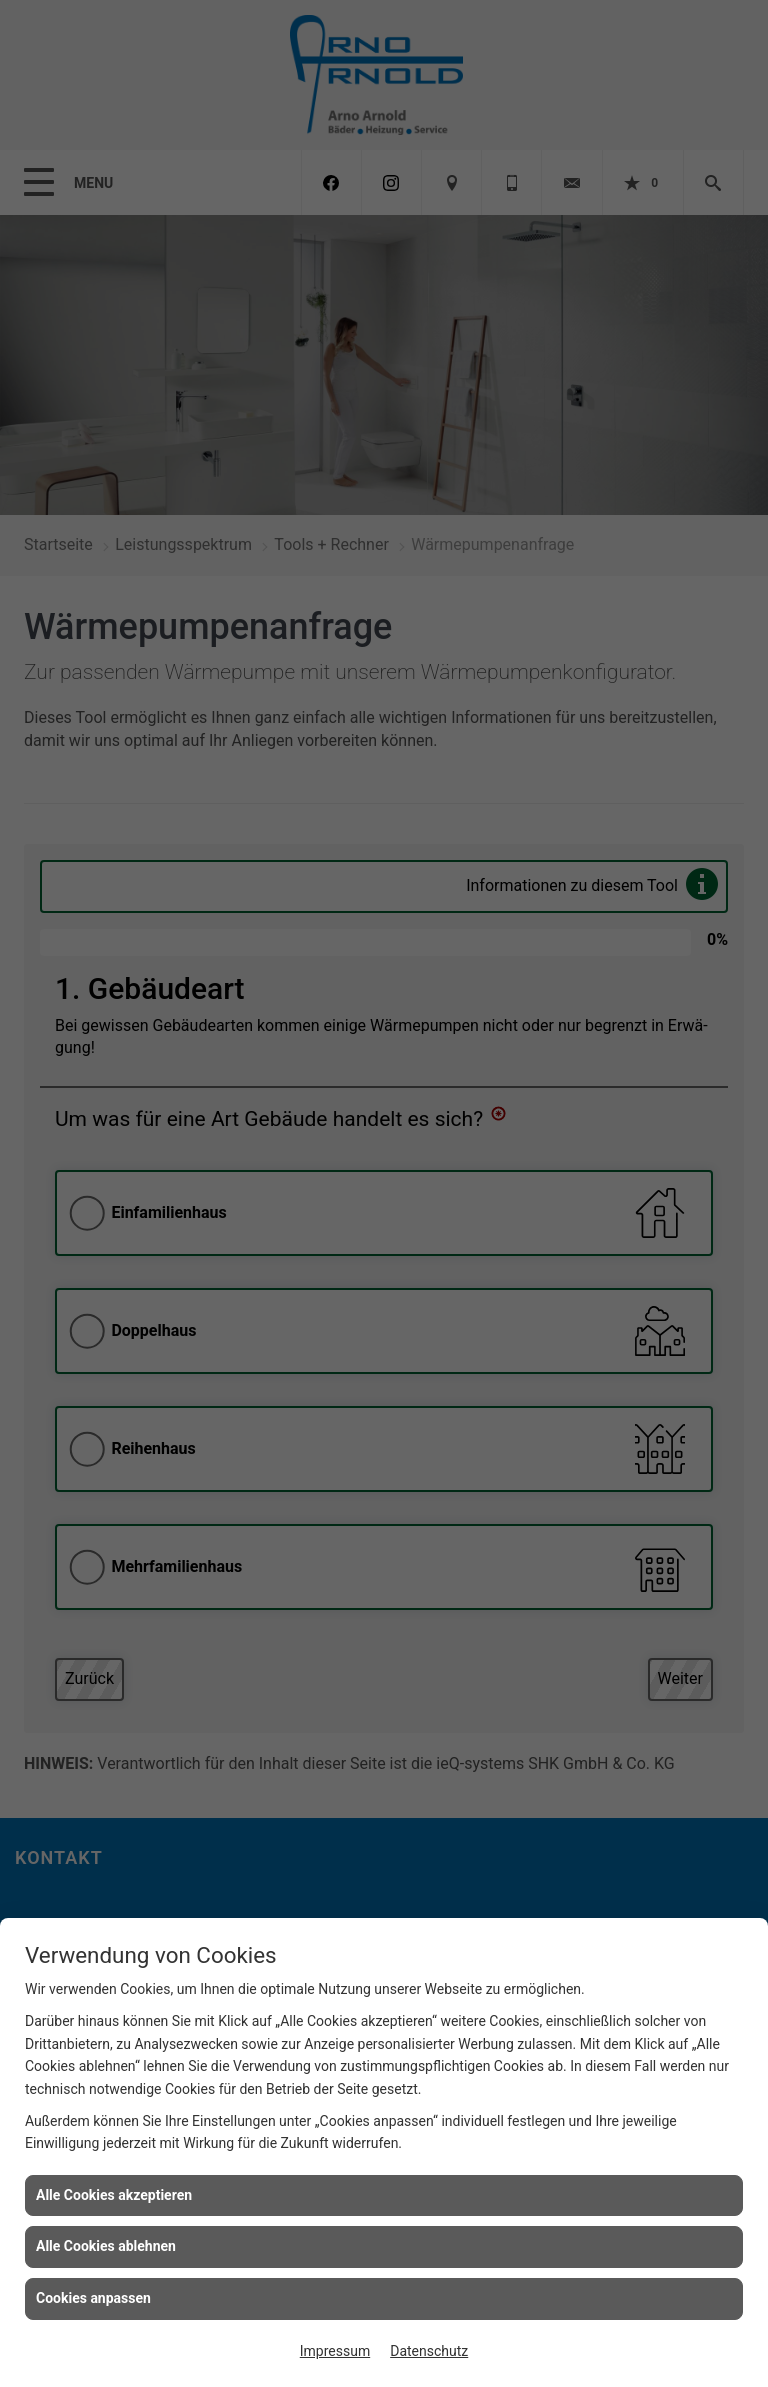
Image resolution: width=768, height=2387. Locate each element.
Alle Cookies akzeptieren (114, 2195)
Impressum (335, 2351)
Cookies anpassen (93, 2298)
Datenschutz (429, 2351)
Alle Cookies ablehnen (106, 2246)
